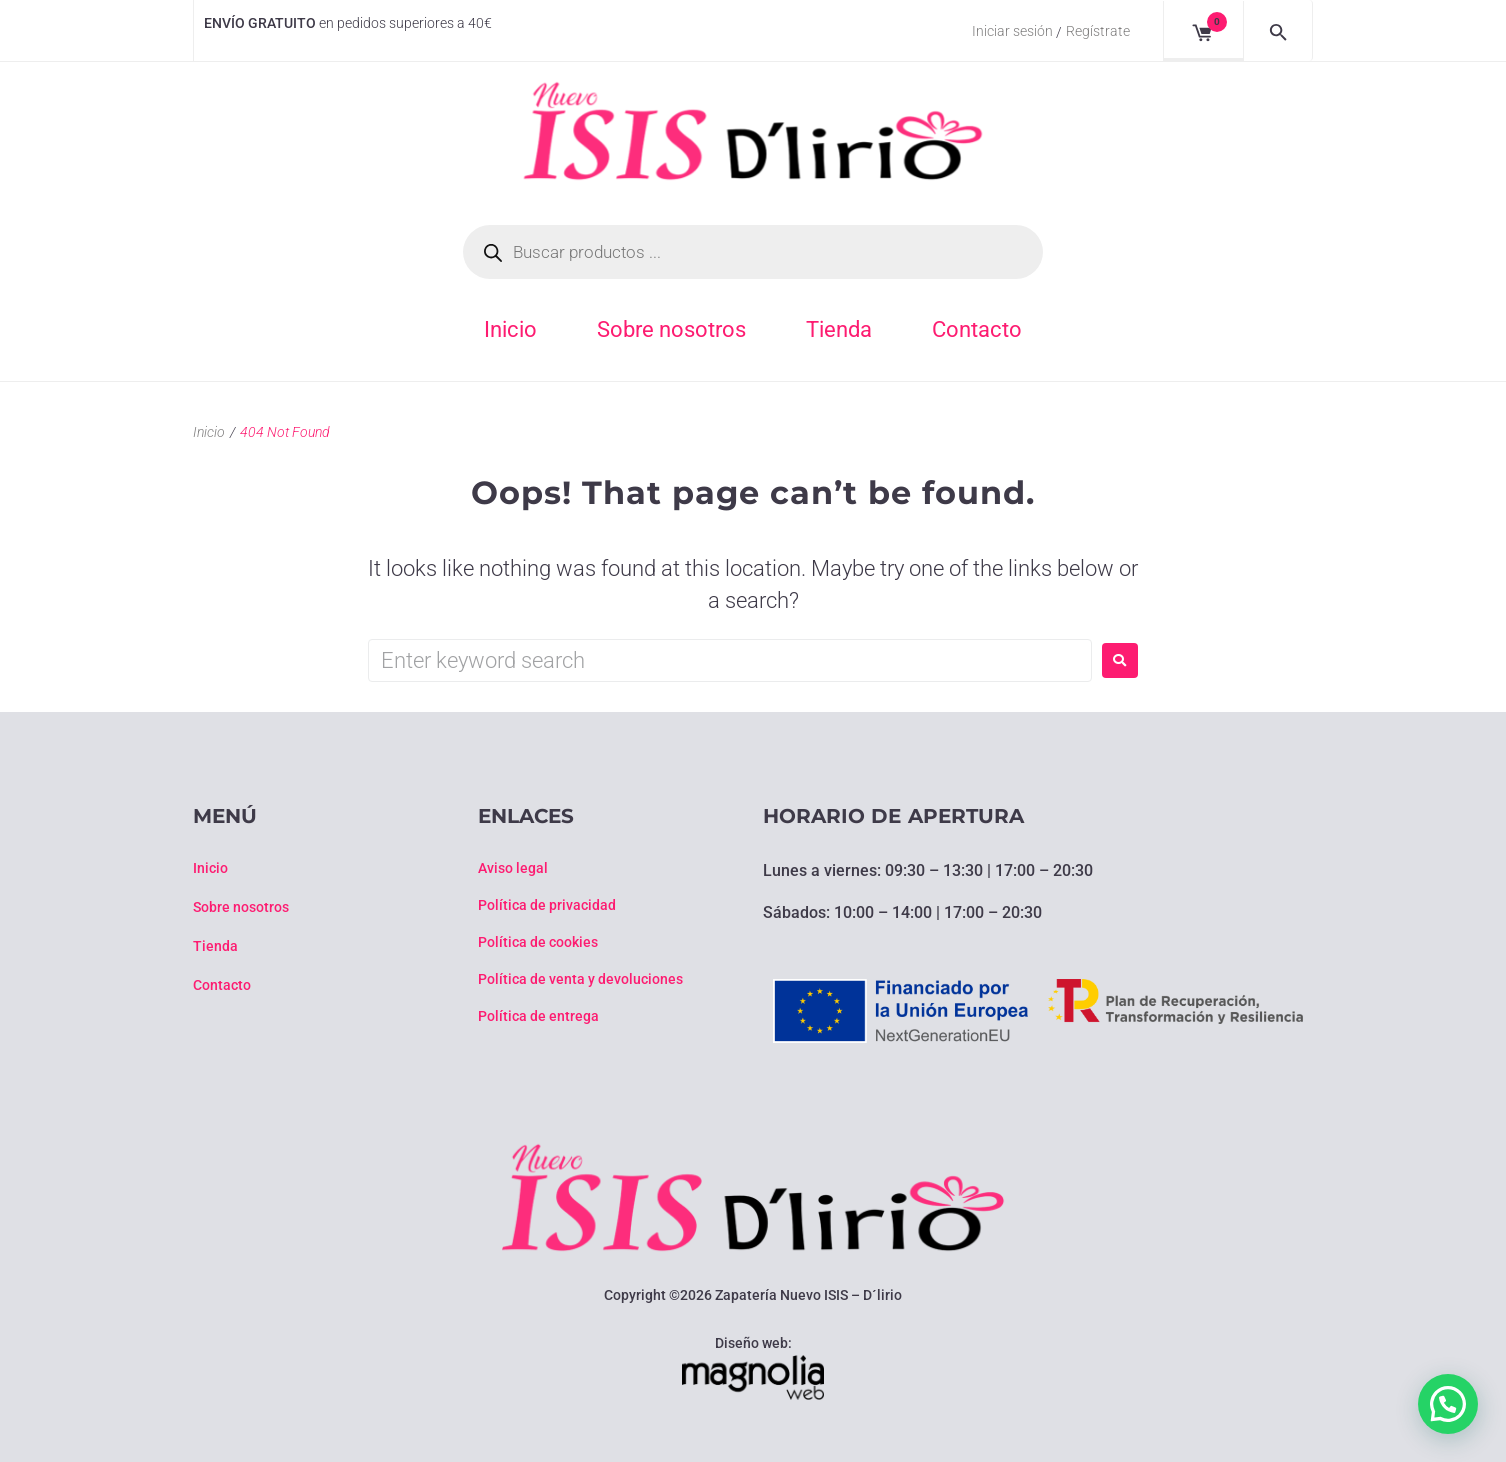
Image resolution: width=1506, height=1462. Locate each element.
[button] (1448, 1404)
